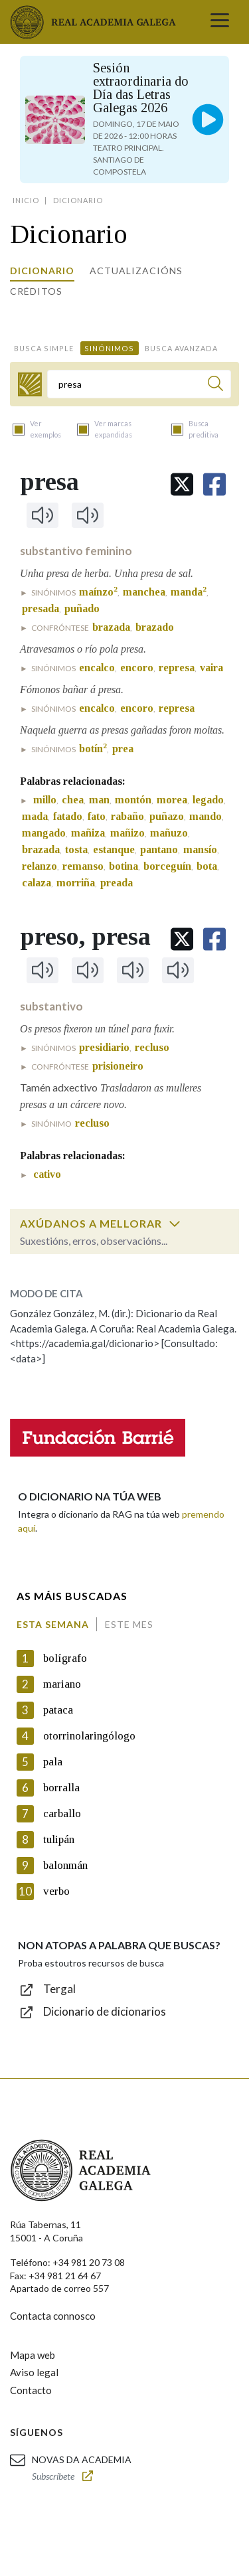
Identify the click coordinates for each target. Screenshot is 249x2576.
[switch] (174, 1223)
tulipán (58, 1839)
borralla (61, 1787)
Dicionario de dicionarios (104, 2011)
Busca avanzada (181, 348)
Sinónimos (109, 348)
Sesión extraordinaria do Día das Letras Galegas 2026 (141, 87)
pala (52, 1761)
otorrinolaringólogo (89, 1736)
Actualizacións (136, 270)
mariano (62, 1684)
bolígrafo (65, 1658)
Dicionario (42, 270)
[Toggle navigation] (220, 22)
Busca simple (44, 348)
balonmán (65, 1865)
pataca (58, 1710)
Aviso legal (34, 2372)
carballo (62, 1813)
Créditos (36, 291)
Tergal (59, 1989)
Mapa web (32, 2355)
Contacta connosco (53, 2316)
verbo (56, 1891)
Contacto (31, 2390)
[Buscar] (215, 385)
